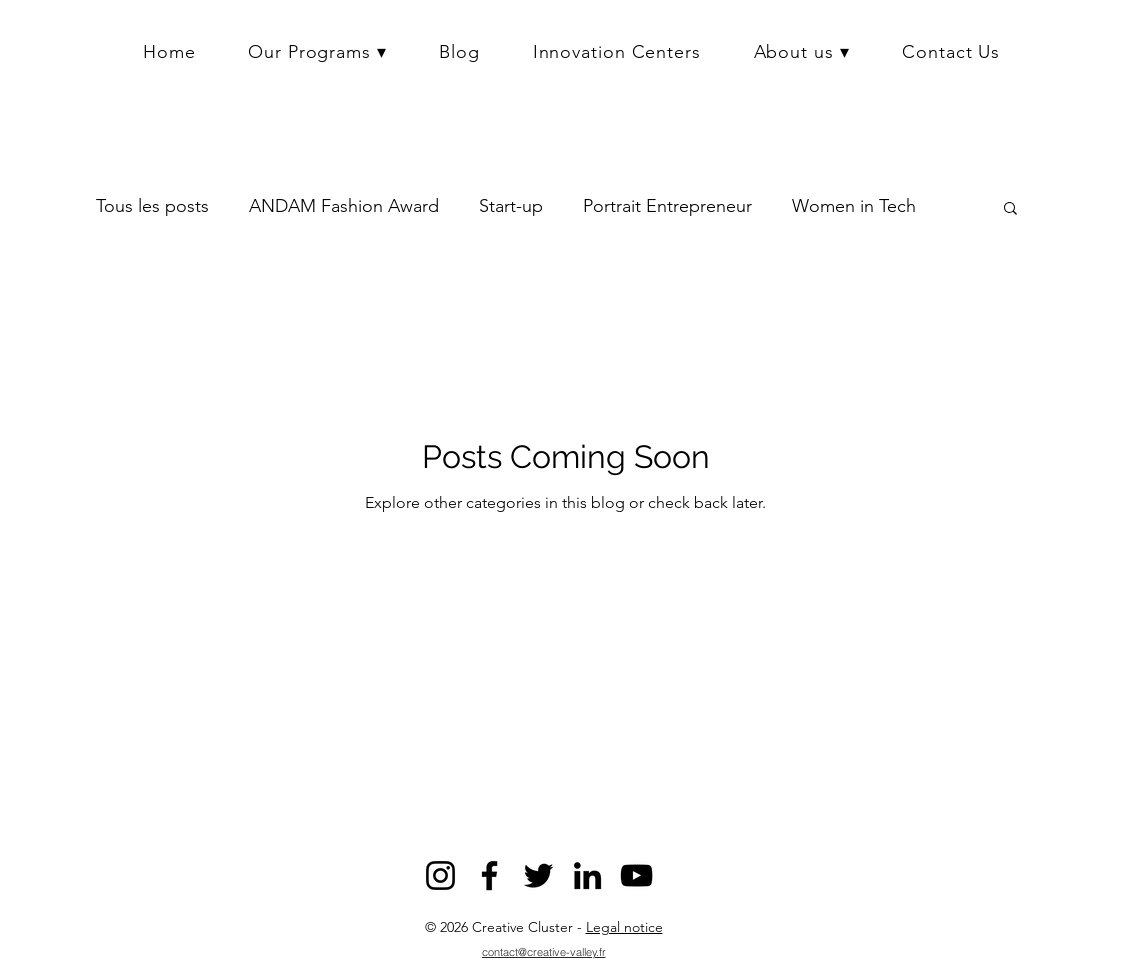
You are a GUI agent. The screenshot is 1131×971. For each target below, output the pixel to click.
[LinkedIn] (587, 875)
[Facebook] (489, 875)
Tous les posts (152, 206)
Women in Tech (854, 206)
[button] (317, 52)
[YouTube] (636, 875)
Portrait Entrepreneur (667, 206)
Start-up (511, 206)
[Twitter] (538, 875)
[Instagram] (440, 875)
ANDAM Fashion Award (344, 206)
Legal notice (624, 927)
